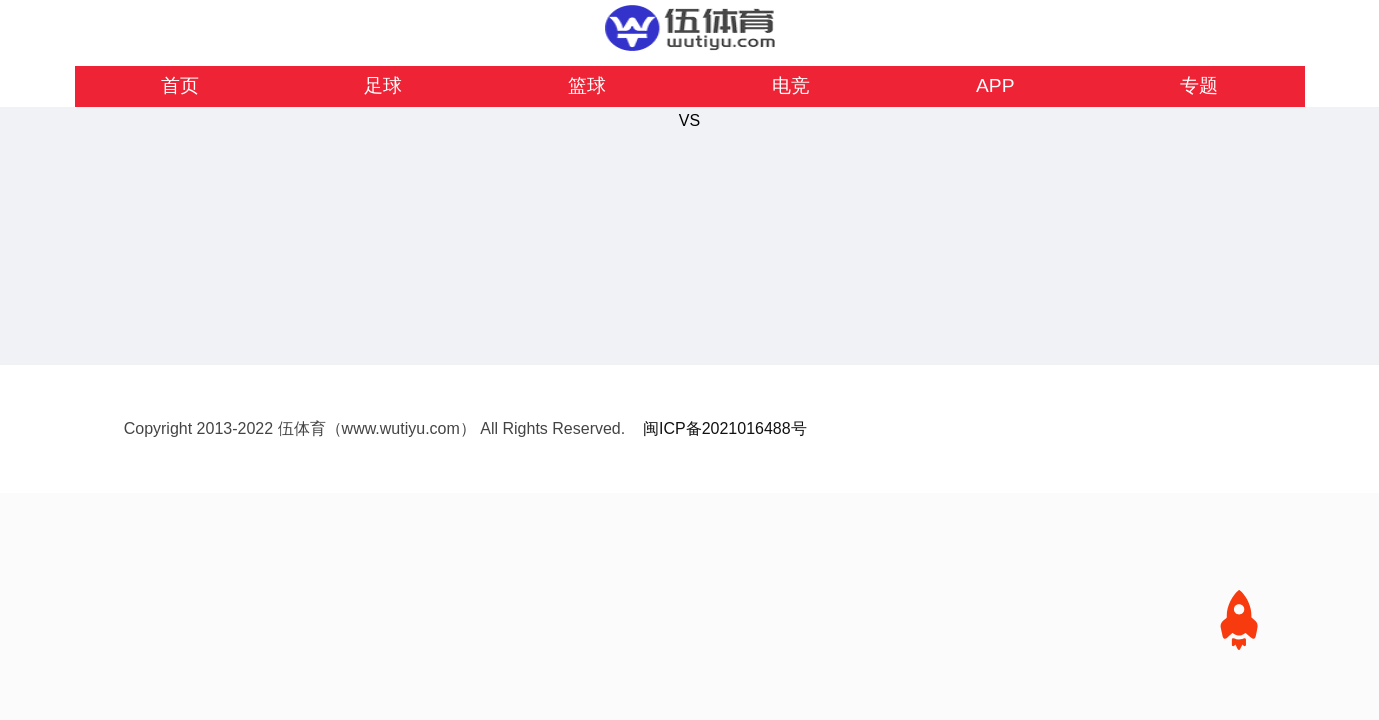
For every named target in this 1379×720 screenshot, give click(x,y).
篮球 (587, 85)
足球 (383, 85)
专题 (1199, 85)
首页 (180, 85)
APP (995, 85)
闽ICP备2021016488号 (725, 428)
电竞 (791, 85)
